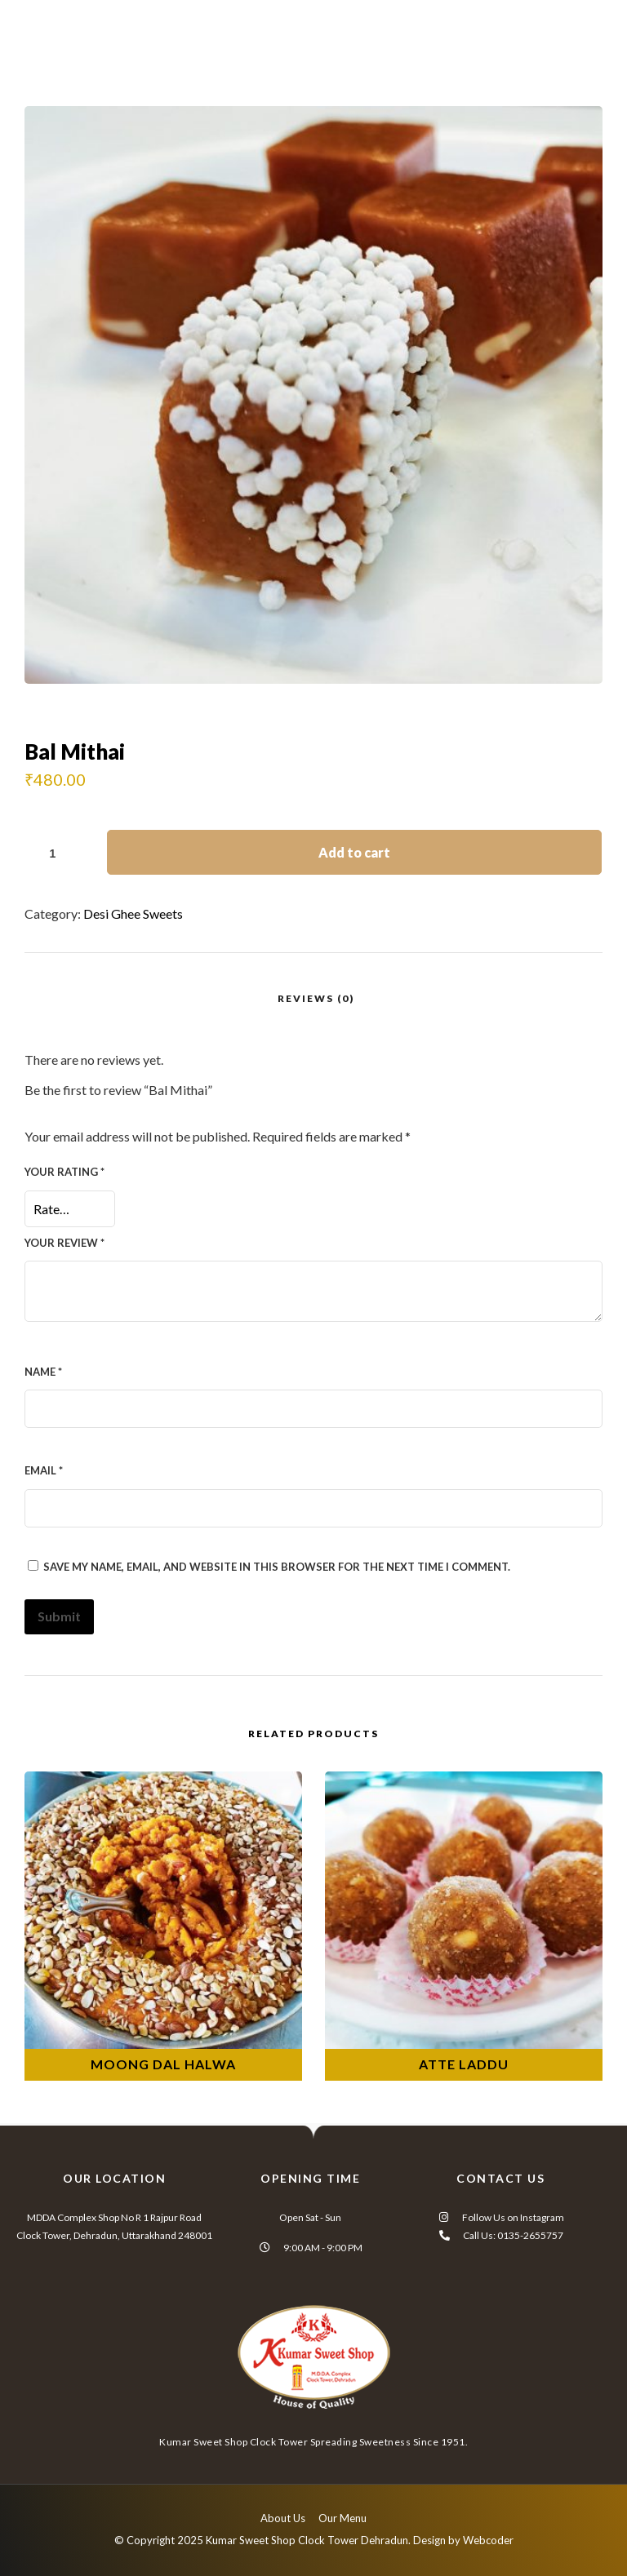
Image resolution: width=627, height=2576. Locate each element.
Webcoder (488, 2540)
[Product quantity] (58, 853)
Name (43, 1371)
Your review (64, 1242)
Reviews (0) (316, 998)
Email (43, 1470)
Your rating (64, 1171)
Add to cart (354, 852)
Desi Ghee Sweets (133, 913)
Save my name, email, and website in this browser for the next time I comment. (276, 1566)
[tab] (316, 997)
